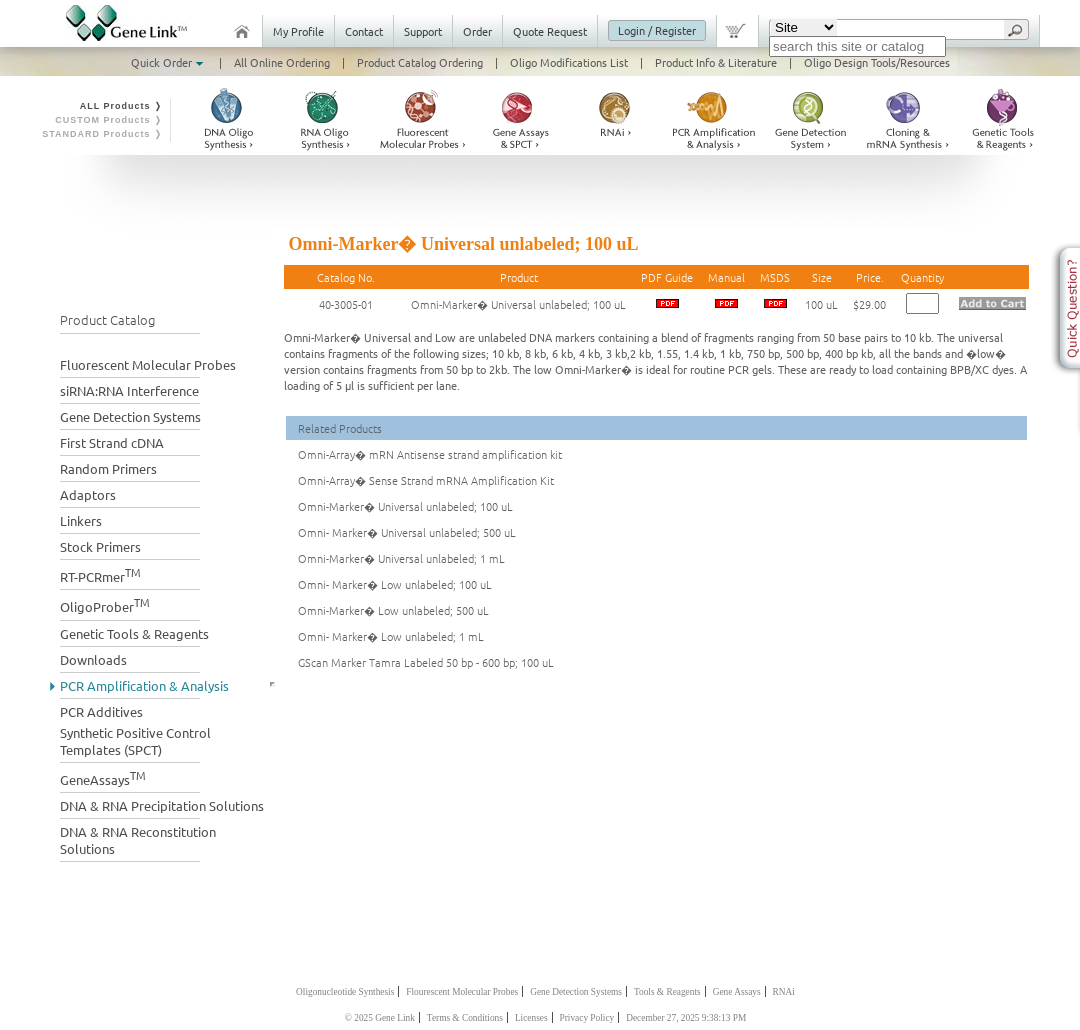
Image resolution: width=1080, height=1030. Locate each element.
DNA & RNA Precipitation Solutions (162, 805)
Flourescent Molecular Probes (462, 992)
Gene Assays (737, 992)
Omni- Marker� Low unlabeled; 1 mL (391, 636)
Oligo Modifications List (569, 62)
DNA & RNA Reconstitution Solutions (138, 840)
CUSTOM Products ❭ (109, 120)
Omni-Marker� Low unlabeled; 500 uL (393, 610)
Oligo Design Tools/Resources (877, 62)
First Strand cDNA (112, 442)
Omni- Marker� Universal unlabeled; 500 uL (407, 532)
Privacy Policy (587, 1018)
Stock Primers (100, 546)
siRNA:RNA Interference (129, 390)
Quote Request (550, 31)
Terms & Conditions (465, 1018)
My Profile (298, 31)
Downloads (93, 659)
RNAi (784, 992)
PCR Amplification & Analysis (144, 685)
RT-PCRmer (100, 574)
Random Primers (108, 468)
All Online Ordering (282, 62)
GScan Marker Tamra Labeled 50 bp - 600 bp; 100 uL (426, 662)
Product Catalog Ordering (420, 62)
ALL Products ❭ (121, 106)
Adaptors (88, 494)
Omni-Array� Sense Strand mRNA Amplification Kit (426, 480)
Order (477, 31)
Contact (364, 31)
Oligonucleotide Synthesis (345, 992)
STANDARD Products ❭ (102, 134)
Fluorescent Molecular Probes (148, 364)
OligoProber (105, 604)
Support (423, 31)
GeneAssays (103, 777)
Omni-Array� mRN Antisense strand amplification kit (430, 454)
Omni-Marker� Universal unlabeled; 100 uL (518, 304)
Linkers (81, 520)
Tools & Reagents (667, 992)
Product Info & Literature (716, 62)
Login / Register (657, 30)
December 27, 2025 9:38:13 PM (686, 1018)
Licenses (531, 1018)
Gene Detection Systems (130, 416)
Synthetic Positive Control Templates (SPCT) (135, 741)
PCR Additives (101, 711)
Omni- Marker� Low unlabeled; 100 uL (395, 584)
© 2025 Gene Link (380, 1018)
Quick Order (169, 62)
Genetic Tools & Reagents (134, 633)
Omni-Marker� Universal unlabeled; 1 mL (401, 558)
